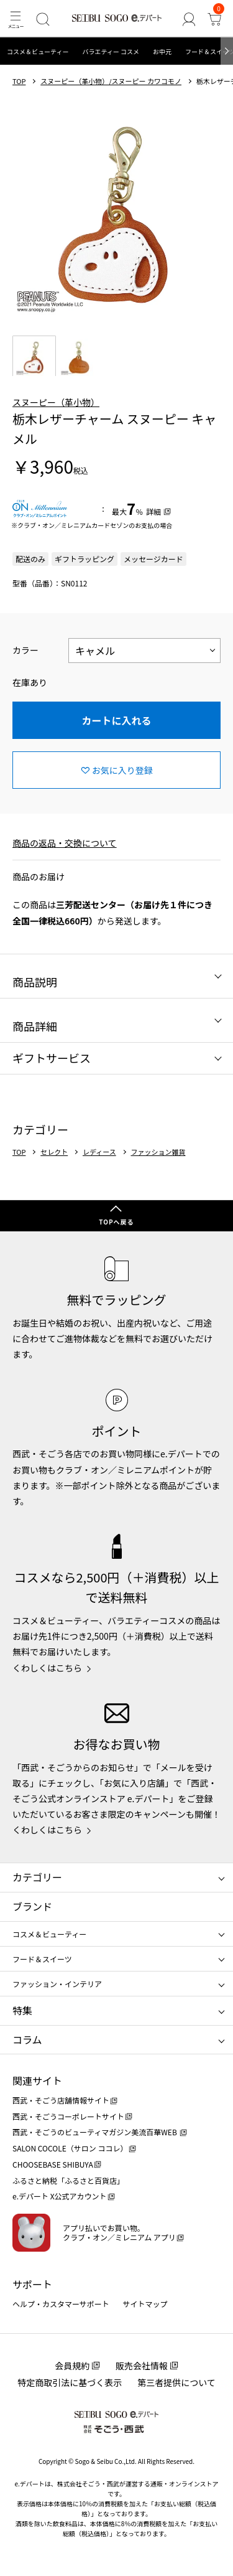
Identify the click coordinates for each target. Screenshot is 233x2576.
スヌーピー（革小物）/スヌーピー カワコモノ (110, 81)
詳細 (153, 511)
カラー (25, 650)
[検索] (42, 19)
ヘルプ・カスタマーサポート (60, 2303)
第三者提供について (176, 2382)
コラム (27, 2039)
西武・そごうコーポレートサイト (68, 2116)
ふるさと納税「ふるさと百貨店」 (68, 2180)
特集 (22, 2010)
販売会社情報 (142, 2365)
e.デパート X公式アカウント (59, 2196)
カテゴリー (37, 1876)
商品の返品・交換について (64, 843)
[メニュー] (15, 19)
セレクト (54, 1152)
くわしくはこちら (47, 1668)
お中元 (162, 51)
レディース (99, 1152)
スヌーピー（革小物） (55, 402)
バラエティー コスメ (110, 51)
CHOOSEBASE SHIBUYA (52, 2164)
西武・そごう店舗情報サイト (60, 2100)
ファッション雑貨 (157, 1152)
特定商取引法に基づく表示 (69, 2382)
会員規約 (72, 2365)
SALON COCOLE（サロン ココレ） (69, 2148)
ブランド (32, 1906)
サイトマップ (145, 2303)
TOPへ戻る (116, 1221)
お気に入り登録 (122, 770)
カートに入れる (116, 720)
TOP (18, 81)
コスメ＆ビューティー (37, 51)
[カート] (215, 19)
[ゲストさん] (188, 19)
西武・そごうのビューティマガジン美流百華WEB (95, 2132)
